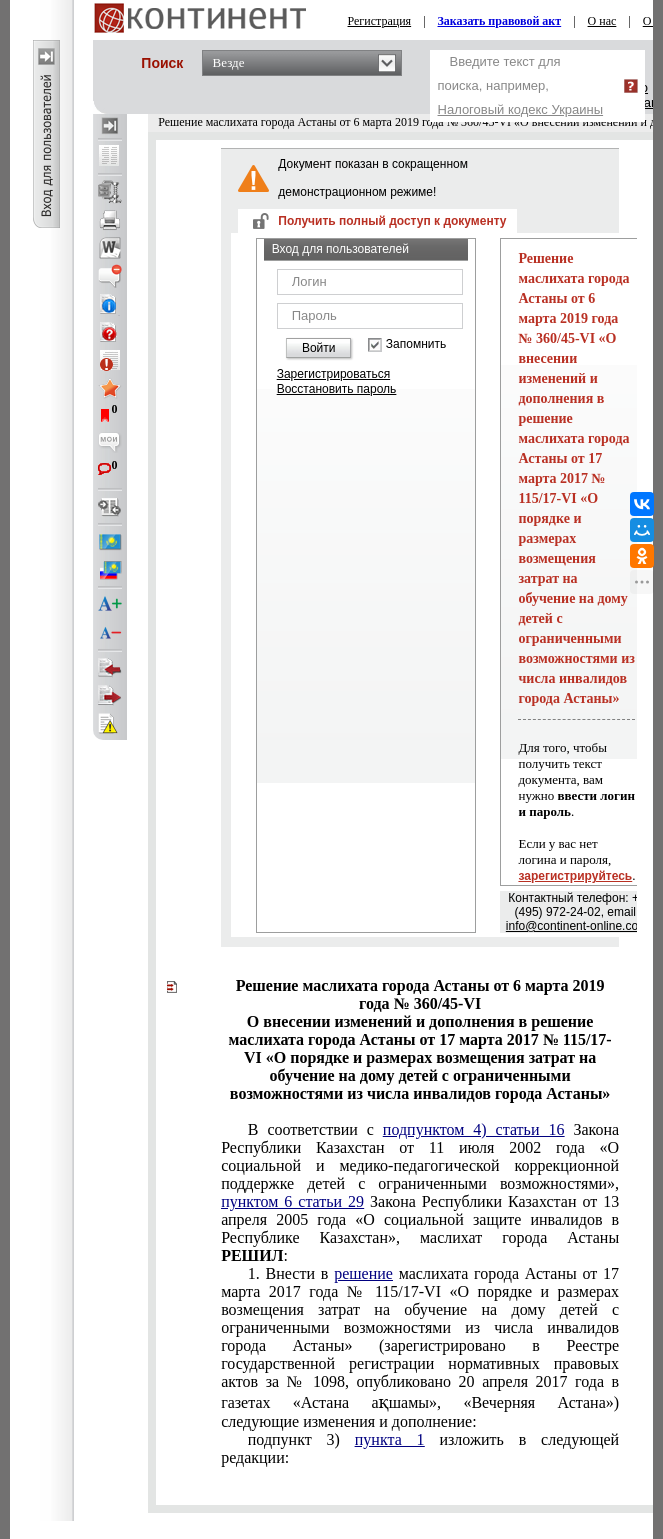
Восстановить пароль (337, 389)
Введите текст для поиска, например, (521, 85)
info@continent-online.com (577, 926)
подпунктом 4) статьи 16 (474, 1129)
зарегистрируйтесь (575, 876)
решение (363, 1273)
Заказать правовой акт (500, 21)
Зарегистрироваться (333, 374)
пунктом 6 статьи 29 (292, 1201)
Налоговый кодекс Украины (521, 109)
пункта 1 (390, 1439)
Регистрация (380, 21)
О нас (602, 21)
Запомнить (416, 344)
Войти (319, 348)
